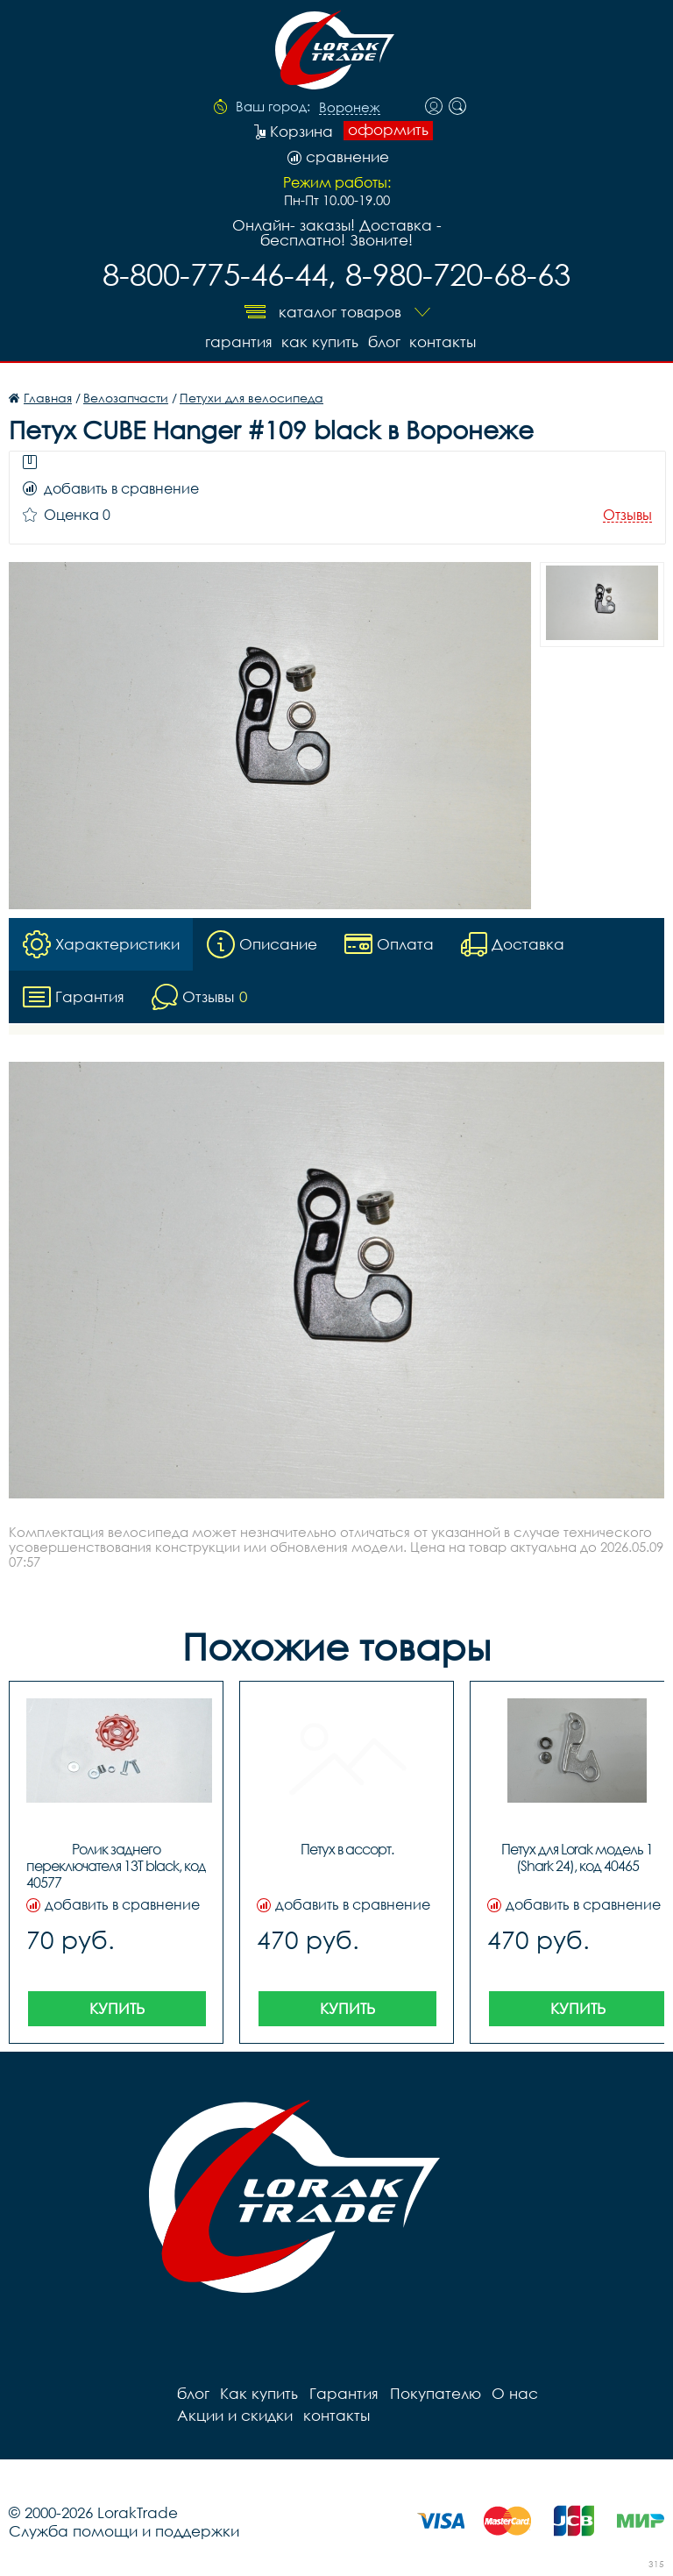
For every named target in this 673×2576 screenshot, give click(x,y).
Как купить (318, 340)
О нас (512, 2392)
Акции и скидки (604, 2392)
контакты (443, 340)
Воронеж (349, 108)
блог (383, 340)
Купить (117, 2007)
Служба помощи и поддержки (124, 2530)
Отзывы (627, 514)
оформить (388, 130)
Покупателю (432, 2392)
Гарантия (235, 340)
